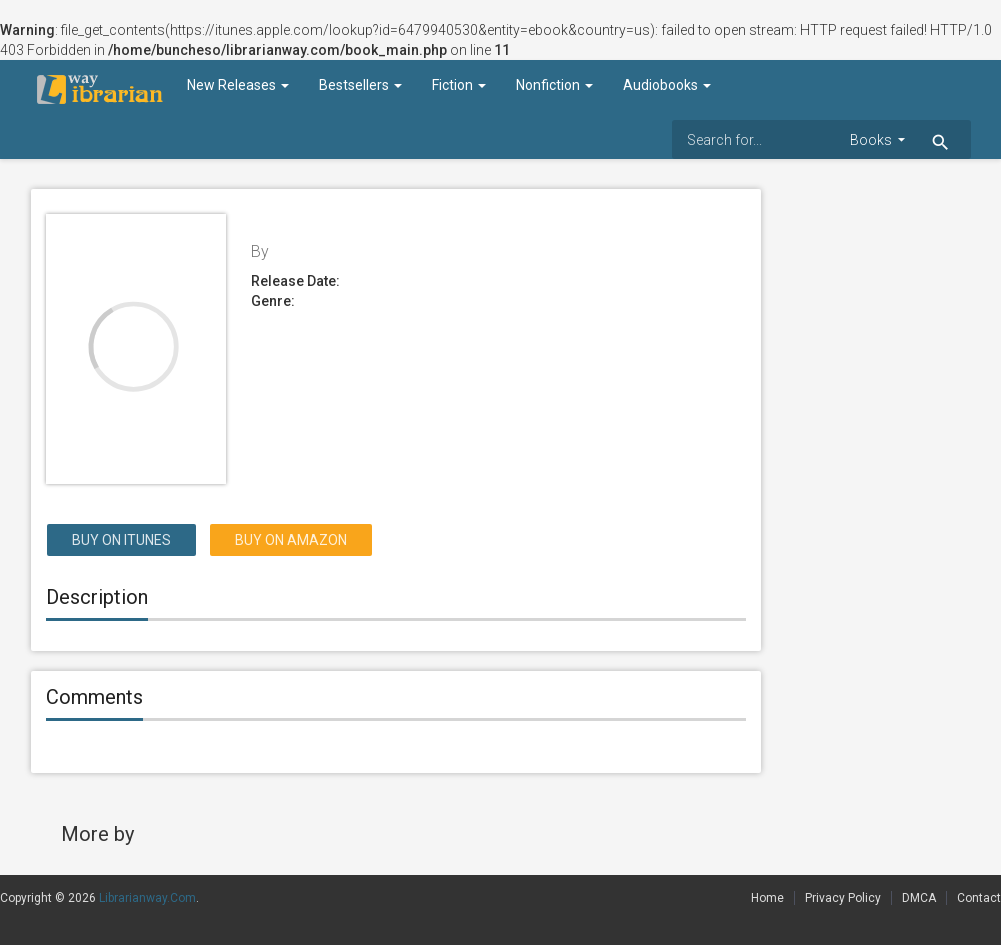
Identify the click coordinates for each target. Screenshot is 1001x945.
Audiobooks (667, 85)
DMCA (919, 898)
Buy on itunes (121, 540)
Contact (979, 898)
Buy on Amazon (291, 540)
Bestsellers (360, 85)
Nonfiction (554, 85)
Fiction (459, 85)
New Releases (238, 85)
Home (767, 898)
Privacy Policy (843, 898)
